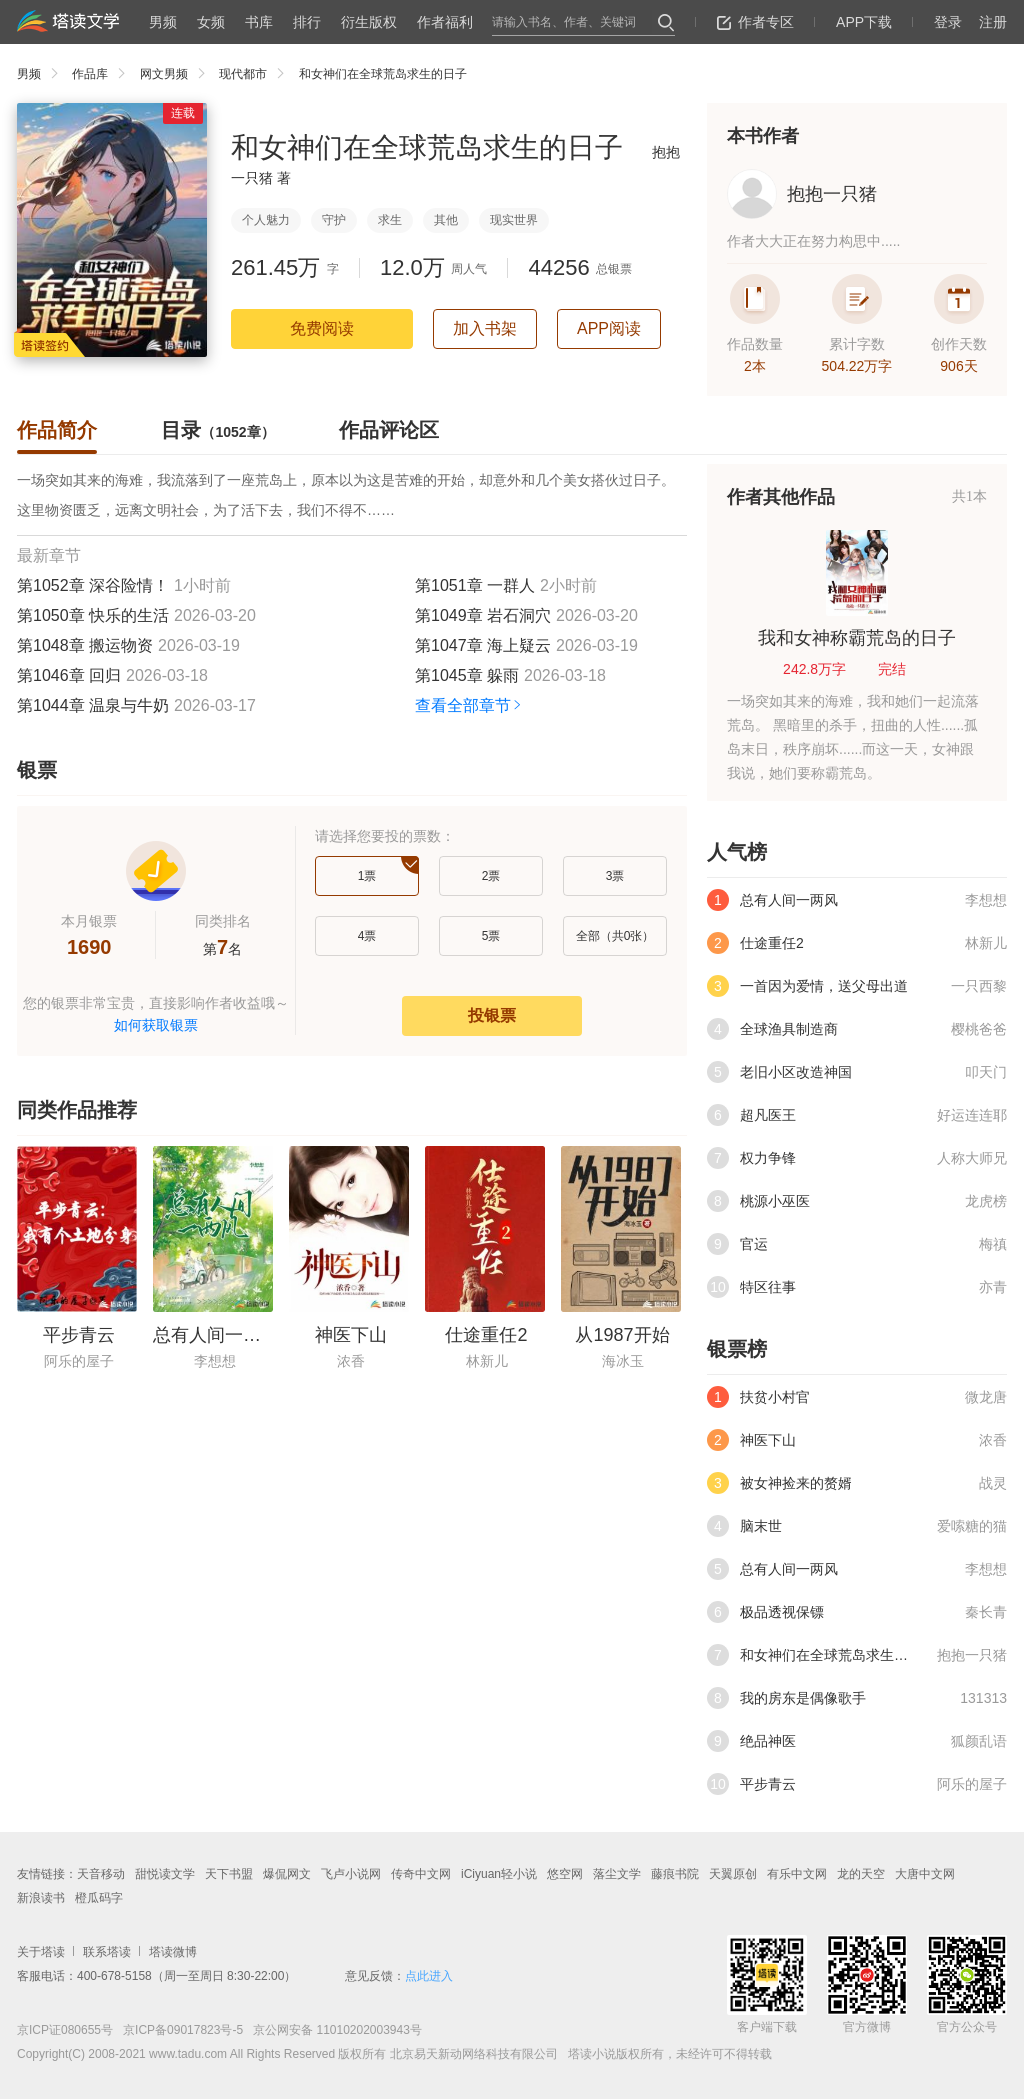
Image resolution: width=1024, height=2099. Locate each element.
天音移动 (101, 1874)
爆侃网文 (287, 1874)
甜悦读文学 (165, 1874)
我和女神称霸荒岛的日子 (857, 638)
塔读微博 (173, 1952)
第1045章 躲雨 (467, 675)
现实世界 (514, 220)
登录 (948, 22)
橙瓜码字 (99, 1898)
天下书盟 (229, 1874)
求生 (390, 220)
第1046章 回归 (69, 675)
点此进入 (429, 1976)
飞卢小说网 (351, 1874)
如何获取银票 (156, 1025)
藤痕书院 (675, 1874)
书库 (259, 22)
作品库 (103, 74)
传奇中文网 (421, 1874)
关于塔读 (41, 1952)
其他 (446, 220)
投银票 (492, 1015)
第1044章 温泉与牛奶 (93, 705)
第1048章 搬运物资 (85, 645)
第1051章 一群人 (475, 585)
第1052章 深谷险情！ (93, 585)
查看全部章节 (469, 705)
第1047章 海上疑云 (483, 645)
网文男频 (177, 74)
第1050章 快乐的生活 (93, 615)
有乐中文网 (797, 1874)
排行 (307, 22)
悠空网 (565, 1874)
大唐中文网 (925, 1874)
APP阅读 (609, 328)
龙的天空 (861, 1874)
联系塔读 (107, 1952)
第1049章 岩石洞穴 (483, 615)
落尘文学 (617, 1874)
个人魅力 (266, 220)
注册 (993, 22)
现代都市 (256, 74)
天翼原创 (733, 1874)
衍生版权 (369, 22)
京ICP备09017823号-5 (181, 2030)
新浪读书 (41, 1898)
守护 (334, 220)
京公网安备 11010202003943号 (332, 2030)
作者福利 (445, 22)
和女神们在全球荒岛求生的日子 (383, 74)
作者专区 (755, 22)
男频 (163, 22)
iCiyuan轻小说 (499, 1874)
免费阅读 (322, 328)
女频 (211, 22)
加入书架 (485, 328)
